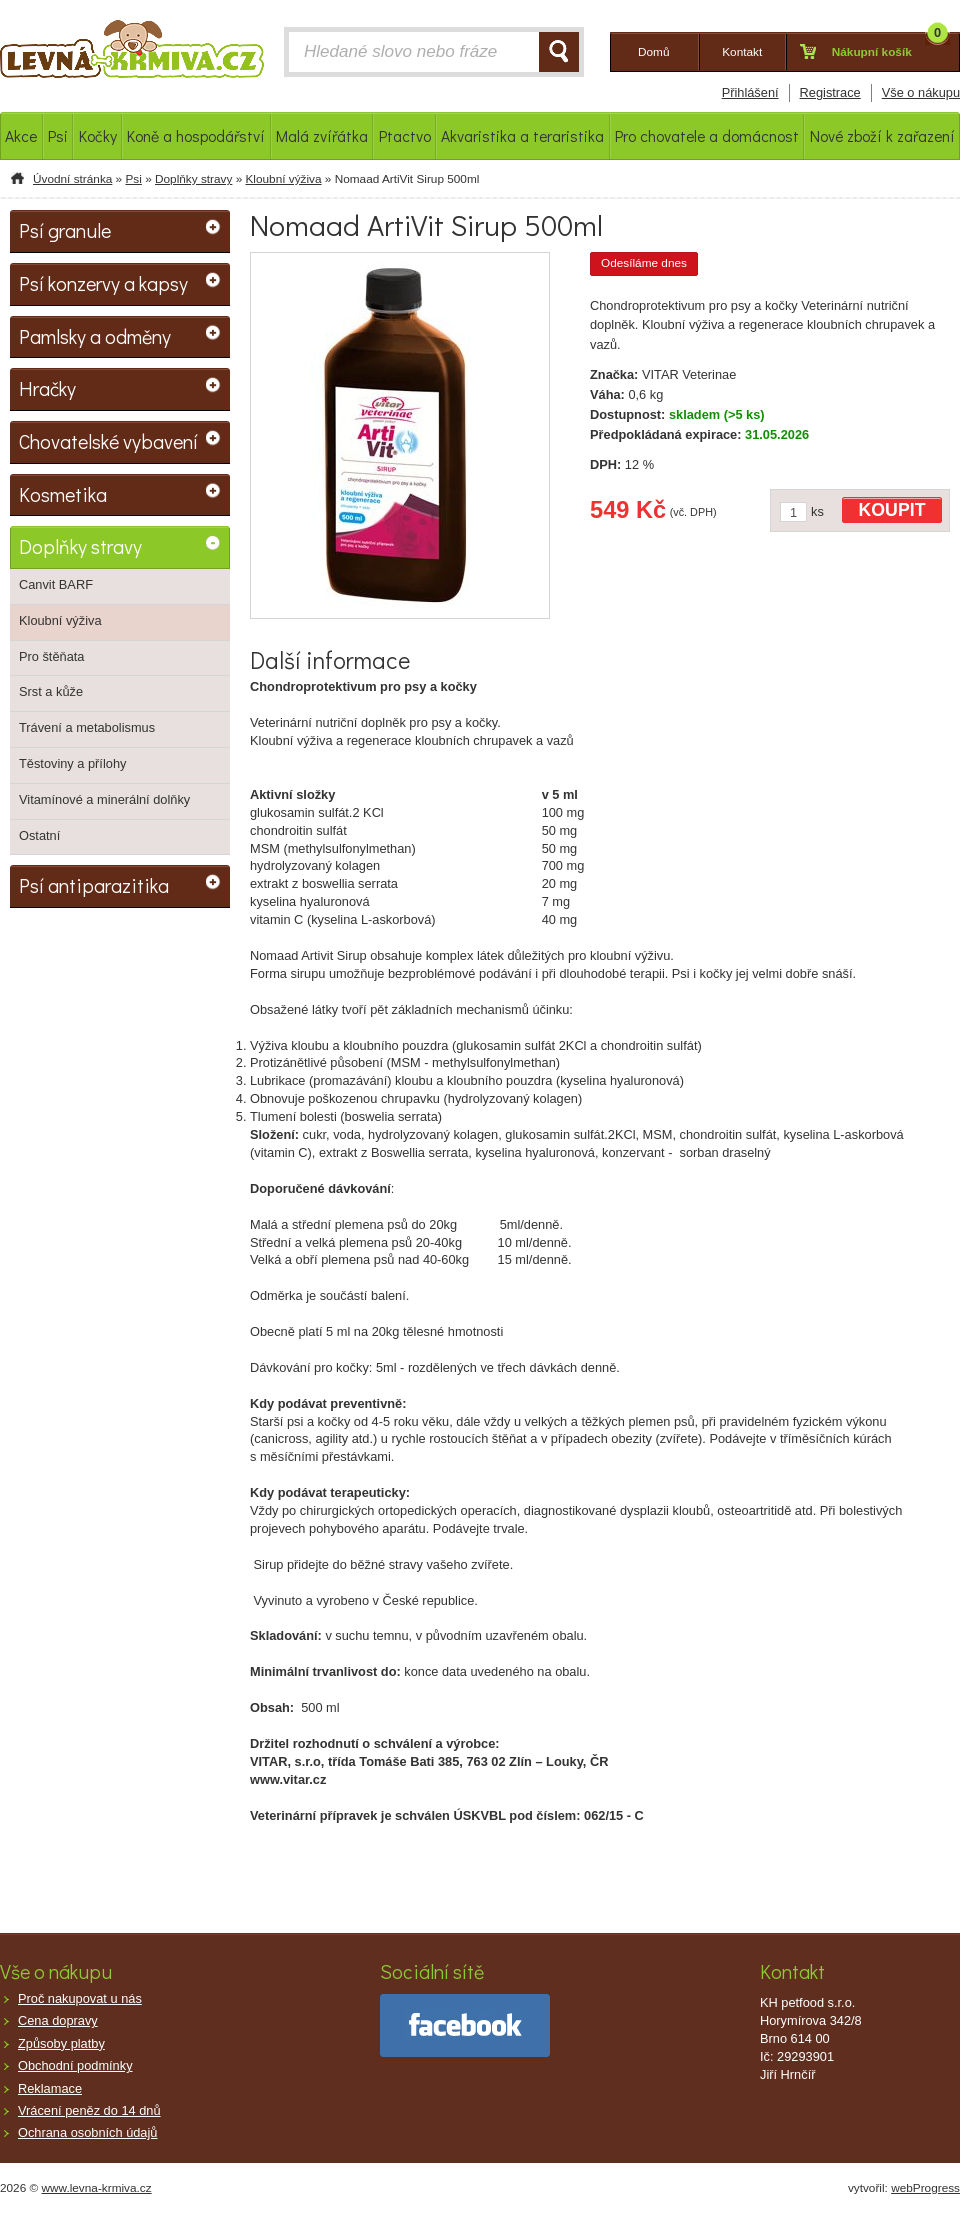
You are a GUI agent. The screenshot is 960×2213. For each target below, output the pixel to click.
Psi (133, 179)
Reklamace (50, 2088)
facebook (465, 2025)
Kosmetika (63, 494)
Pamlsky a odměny (95, 336)
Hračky (47, 388)
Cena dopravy (58, 2020)
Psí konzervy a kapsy (103, 283)
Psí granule (65, 230)
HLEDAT (559, 52)
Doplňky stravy (193, 179)
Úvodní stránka (72, 179)
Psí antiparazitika (94, 885)
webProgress (925, 2188)
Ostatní (39, 835)
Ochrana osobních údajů (87, 2132)
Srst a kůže (51, 691)
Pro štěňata (51, 656)
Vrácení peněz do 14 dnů (89, 2110)
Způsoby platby (61, 2043)
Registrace (830, 92)
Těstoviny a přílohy (72, 763)
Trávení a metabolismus (87, 727)
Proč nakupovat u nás (80, 1998)
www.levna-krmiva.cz (97, 2188)
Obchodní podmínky (75, 2065)
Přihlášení (750, 92)
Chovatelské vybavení (108, 441)
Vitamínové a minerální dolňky (104, 799)
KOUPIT (892, 510)
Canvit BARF (56, 584)
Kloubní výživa (283, 179)
